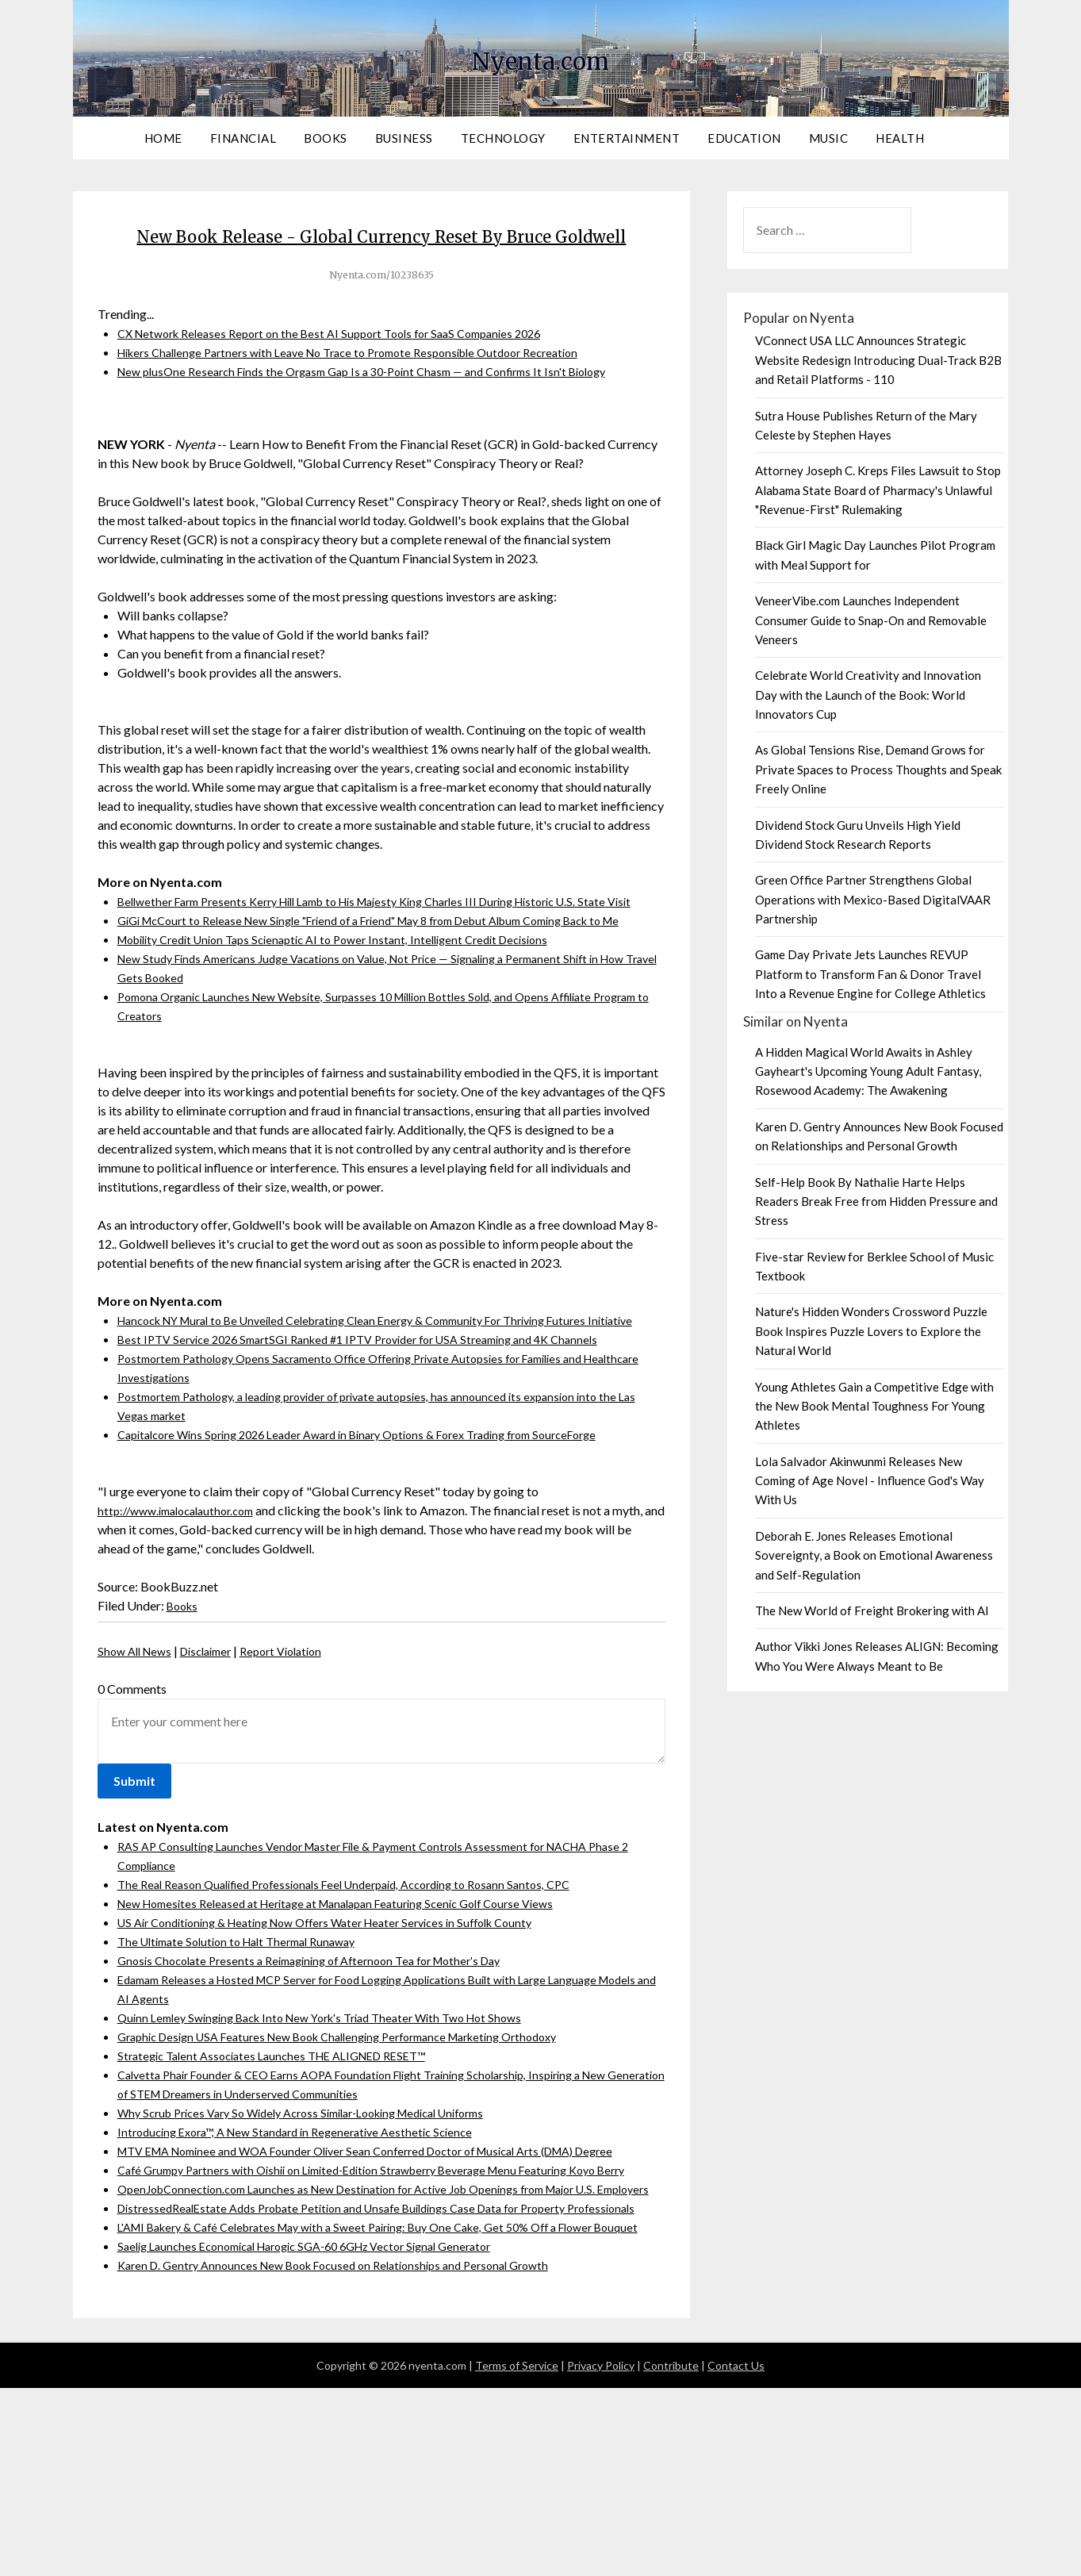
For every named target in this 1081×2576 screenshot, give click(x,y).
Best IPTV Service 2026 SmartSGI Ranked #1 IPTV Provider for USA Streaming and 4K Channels (378, 1431)
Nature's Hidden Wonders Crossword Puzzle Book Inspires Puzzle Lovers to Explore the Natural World (871, 1330)
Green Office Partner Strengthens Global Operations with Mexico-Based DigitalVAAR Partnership (873, 899)
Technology (503, 138)
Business (404, 138)
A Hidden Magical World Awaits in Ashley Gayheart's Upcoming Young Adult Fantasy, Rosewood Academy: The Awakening (868, 1071)
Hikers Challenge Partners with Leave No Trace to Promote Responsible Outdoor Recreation (368, 387)
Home (163, 138)
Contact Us (736, 2553)
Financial (243, 138)
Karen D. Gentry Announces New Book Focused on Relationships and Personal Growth (350, 2452)
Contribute (671, 2553)
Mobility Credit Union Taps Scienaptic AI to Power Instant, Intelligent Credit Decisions (351, 1012)
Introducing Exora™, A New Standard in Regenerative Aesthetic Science (308, 2224)
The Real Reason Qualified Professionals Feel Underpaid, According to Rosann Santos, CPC (362, 1976)
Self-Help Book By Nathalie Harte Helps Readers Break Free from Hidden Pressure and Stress (876, 1201)
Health (900, 138)
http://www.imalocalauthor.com (184, 1602)
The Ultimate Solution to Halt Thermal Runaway (247, 2033)
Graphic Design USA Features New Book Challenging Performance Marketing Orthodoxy (360, 2128)
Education (744, 138)
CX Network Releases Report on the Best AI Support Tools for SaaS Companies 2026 (346, 368)
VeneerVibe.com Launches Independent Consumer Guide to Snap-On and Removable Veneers (871, 620)
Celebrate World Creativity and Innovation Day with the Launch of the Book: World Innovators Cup (868, 694)
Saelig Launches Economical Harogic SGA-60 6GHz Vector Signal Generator (324, 2433)
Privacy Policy (600, 2553)
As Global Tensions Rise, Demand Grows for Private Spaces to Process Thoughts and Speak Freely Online (878, 769)
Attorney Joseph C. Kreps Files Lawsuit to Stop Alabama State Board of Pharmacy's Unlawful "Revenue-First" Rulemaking (878, 489)
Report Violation (300, 1743)
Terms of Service (516, 2553)
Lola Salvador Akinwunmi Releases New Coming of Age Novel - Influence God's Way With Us (869, 1480)
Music (829, 138)
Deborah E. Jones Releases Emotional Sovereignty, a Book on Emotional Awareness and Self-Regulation (874, 1555)
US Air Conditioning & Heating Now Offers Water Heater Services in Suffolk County (345, 2014)
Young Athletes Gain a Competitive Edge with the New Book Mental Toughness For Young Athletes (874, 1406)
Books (325, 138)
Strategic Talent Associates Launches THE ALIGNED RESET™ (285, 2148)
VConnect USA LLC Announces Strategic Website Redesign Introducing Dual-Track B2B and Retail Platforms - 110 (878, 359)
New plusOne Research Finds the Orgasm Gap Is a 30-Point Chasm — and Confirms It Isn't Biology (382, 406)
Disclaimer (216, 1743)
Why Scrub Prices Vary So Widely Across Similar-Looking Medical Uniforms (323, 2205)
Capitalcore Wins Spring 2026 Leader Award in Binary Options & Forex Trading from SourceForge (381, 1526)
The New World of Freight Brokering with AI (872, 1610)
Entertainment (626, 138)
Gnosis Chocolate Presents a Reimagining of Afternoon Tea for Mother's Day (325, 2052)
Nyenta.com (541, 56)
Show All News (138, 1743)
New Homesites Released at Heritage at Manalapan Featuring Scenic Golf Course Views (355, 1995)
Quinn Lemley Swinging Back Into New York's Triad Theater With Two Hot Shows (338, 2109)
